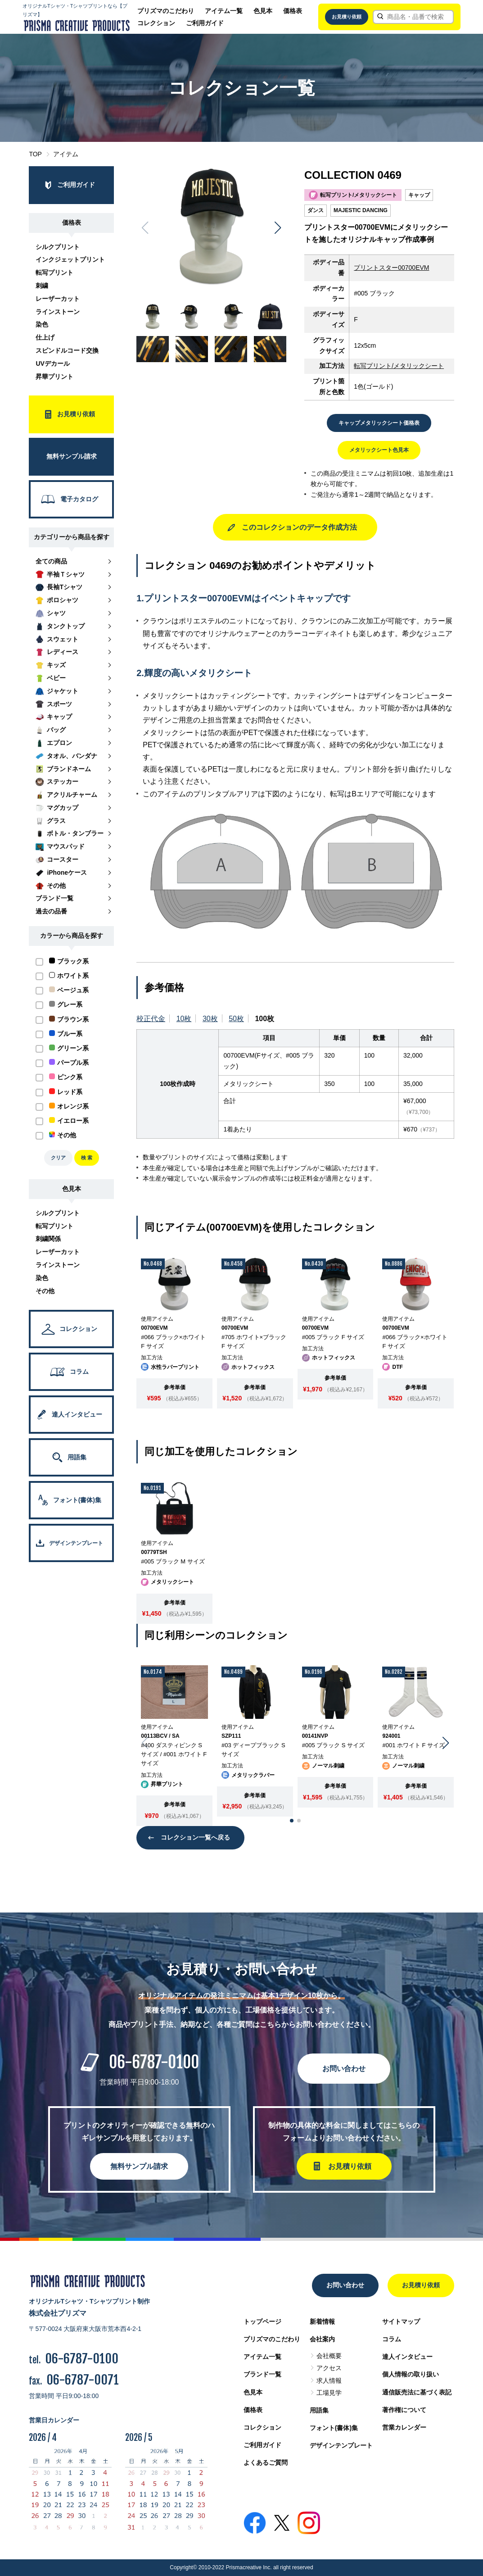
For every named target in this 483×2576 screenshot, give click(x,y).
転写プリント (54, 272)
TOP (35, 154)
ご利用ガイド (205, 23)
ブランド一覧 (262, 2374)
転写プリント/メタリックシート (399, 365)
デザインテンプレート (341, 2445)
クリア (58, 1157)
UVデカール (52, 363)
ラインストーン (58, 311)
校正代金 (150, 1018)
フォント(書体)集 (334, 2427)
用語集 (319, 2410)
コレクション (156, 23)
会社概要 (329, 2355)
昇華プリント (54, 376)
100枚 (264, 1018)
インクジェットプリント (70, 259)
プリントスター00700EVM (391, 267)
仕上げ (45, 337)
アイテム (65, 154)
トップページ (262, 2321)
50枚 (236, 1018)
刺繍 (42, 285)
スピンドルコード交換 (67, 350)
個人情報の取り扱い (410, 2374)
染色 (42, 324)
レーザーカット (58, 298)
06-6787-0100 (154, 2062)
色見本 (262, 10)
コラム (391, 2339)
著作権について (404, 2409)
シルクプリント (58, 246)
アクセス (329, 2368)
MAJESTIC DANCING (361, 210)
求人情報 (329, 2380)
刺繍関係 (48, 1238)
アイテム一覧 (224, 10)
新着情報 (322, 2321)
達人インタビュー (407, 2356)
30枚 (210, 1018)
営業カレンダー (404, 2427)
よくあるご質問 (266, 2462)
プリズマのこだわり (165, 10)
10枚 (184, 1018)
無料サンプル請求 (139, 2166)
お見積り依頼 (346, 16)
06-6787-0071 (82, 2380)
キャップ (419, 195)
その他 (45, 1291)
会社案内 (322, 2339)
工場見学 (329, 2392)
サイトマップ (401, 2321)
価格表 (292, 10)
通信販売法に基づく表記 (416, 2392)
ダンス (315, 210)
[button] (278, 228)
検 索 (86, 1157)
